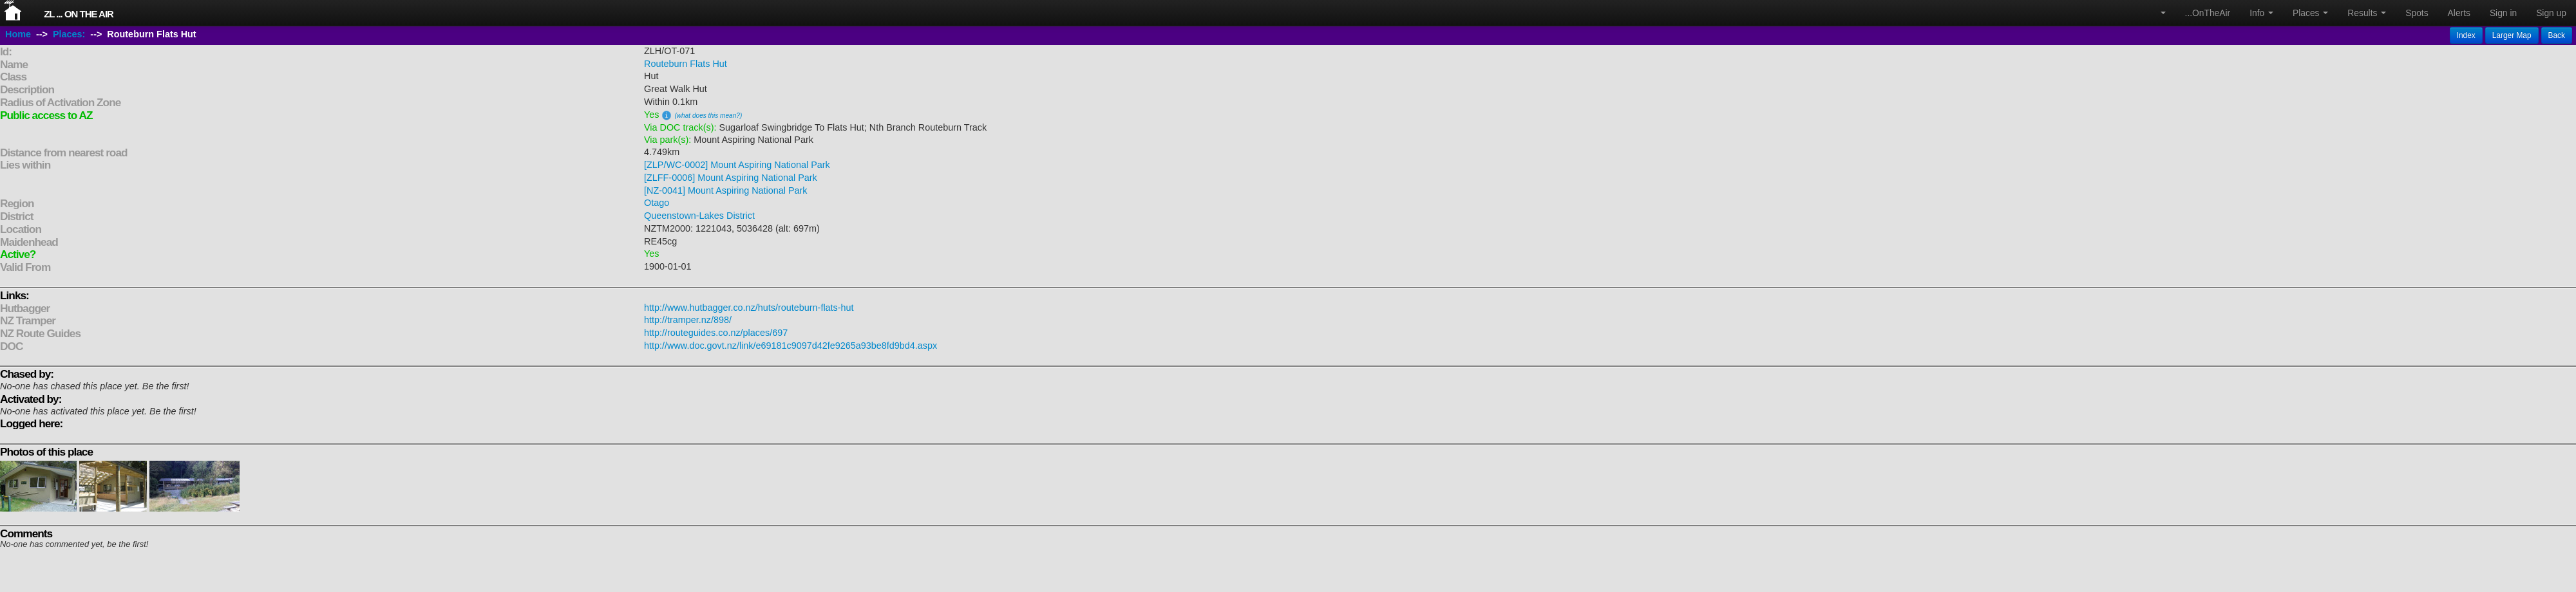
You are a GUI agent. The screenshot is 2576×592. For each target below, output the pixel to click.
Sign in (2503, 13)
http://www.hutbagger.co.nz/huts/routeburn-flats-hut (749, 307)
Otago (656, 203)
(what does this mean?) (708, 115)
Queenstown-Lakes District (699, 215)
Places (2310, 13)
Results (2366, 13)
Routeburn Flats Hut (685, 64)
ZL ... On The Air (78, 13)
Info (2261, 13)
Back (2556, 35)
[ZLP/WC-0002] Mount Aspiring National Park (737, 165)
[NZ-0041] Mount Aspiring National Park (726, 190)
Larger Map (2512, 35)
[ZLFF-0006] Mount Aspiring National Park (730, 177)
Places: (69, 34)
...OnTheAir (2208, 13)
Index (2466, 35)
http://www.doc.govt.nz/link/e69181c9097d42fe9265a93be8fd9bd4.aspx (790, 345)
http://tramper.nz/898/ (688, 320)
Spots (2416, 13)
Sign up (2551, 13)
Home (18, 34)
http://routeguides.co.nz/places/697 (716, 333)
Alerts (2459, 13)
